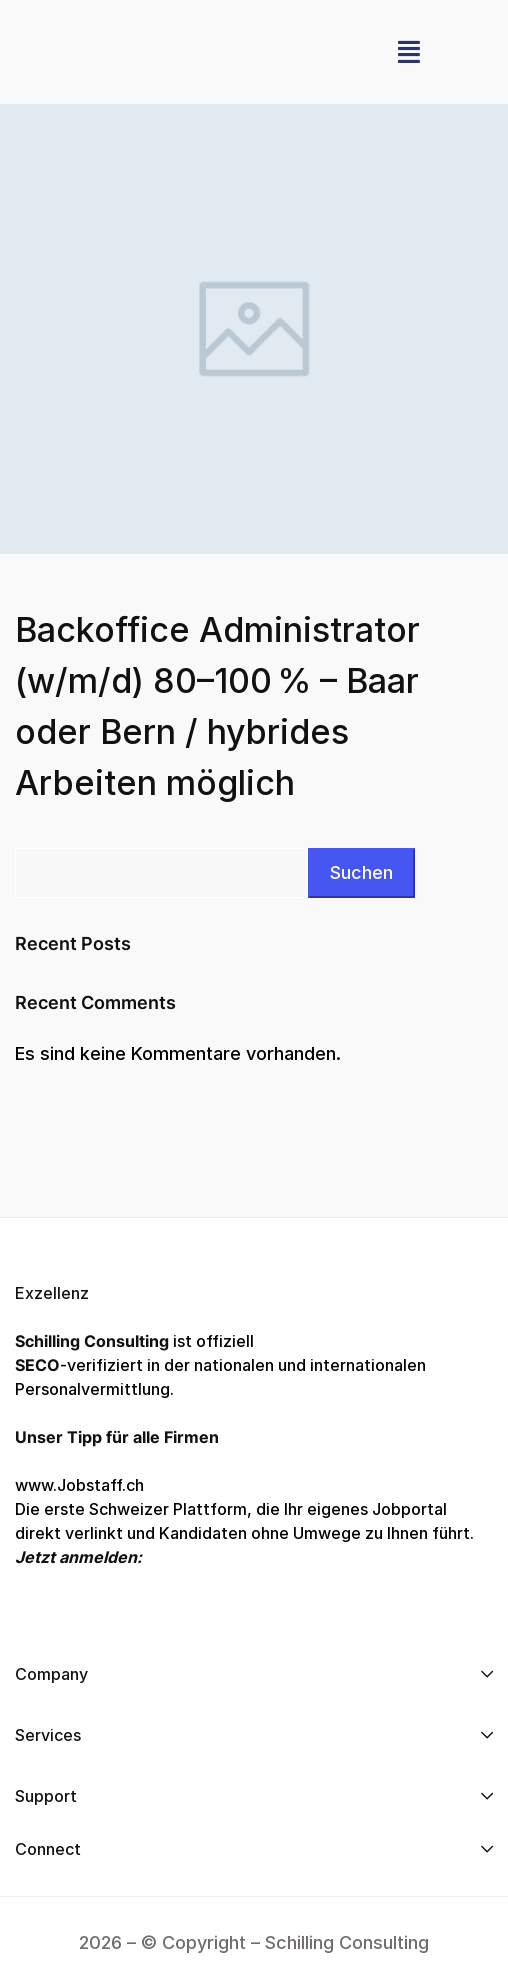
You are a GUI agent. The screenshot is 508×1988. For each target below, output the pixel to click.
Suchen (361, 872)
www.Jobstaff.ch (79, 1485)
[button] (409, 52)
